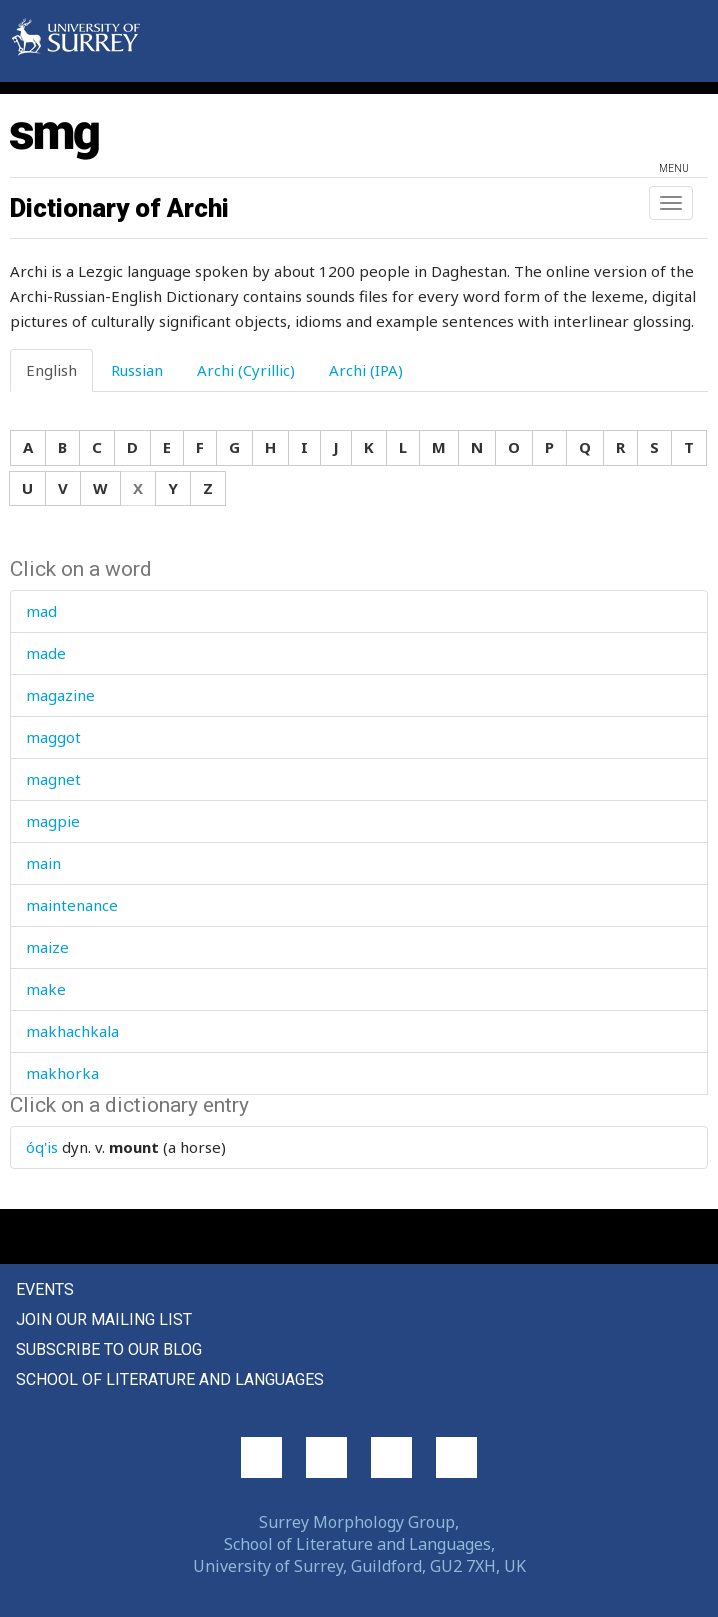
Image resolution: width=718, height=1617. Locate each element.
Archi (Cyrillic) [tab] (246, 370)
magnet (53, 779)
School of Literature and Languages (170, 1379)
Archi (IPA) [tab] (366, 370)
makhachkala (72, 1031)
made (46, 653)
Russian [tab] (137, 370)
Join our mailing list (104, 1319)
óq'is (42, 1147)
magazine (60, 695)
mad (41, 611)
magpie (53, 821)
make (46, 989)
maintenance (72, 905)
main (43, 863)
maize (47, 947)
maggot (53, 737)
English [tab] (51, 370)
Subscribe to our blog (109, 1349)
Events (45, 1289)
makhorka (62, 1073)
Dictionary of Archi (119, 208)
